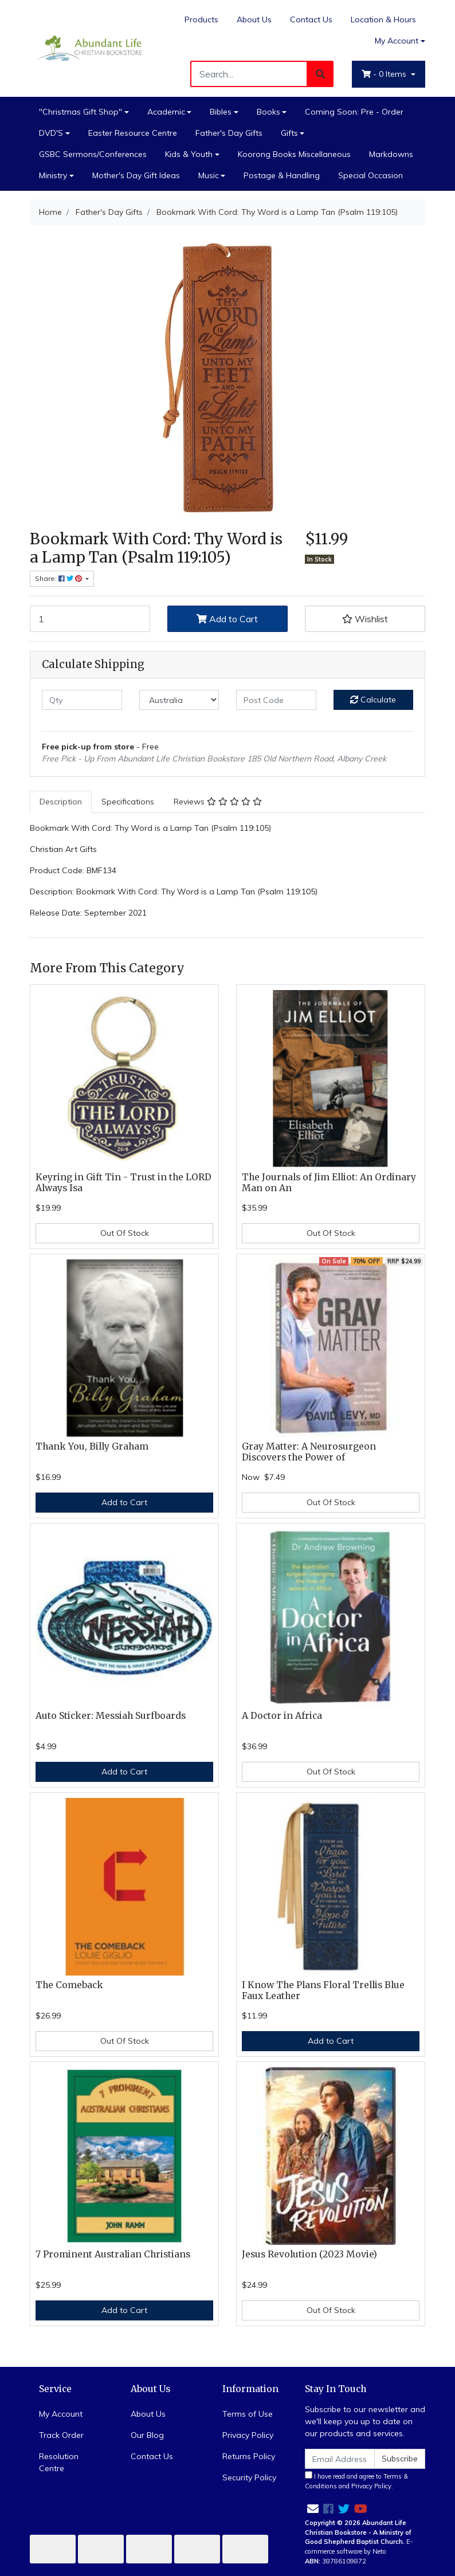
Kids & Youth (189, 154)
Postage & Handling (282, 175)
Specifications (127, 801)
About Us (254, 19)
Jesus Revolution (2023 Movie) (309, 2254)
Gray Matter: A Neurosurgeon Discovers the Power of (309, 1452)
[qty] (82, 700)
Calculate (373, 699)
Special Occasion (370, 175)
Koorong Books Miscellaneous (294, 154)
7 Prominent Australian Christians (113, 2254)
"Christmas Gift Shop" (80, 112)
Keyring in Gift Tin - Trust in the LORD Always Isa (123, 1182)
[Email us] (313, 2509)
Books (268, 112)
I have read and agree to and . (356, 2480)
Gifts (289, 133)
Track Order (61, 2435)
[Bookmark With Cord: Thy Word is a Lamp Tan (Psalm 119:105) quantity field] (90, 619)
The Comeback (69, 1985)
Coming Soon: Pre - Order (354, 112)
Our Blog (147, 2435)
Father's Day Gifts (228, 133)
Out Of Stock (124, 1233)
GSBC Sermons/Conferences (93, 154)
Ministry (53, 175)
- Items (385, 74)
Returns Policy (248, 2456)
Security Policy (249, 2477)
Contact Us (311, 19)
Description (61, 801)
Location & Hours (383, 19)
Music (208, 175)
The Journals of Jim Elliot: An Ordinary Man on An (329, 1182)
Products (201, 19)
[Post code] (276, 700)
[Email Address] (340, 2459)
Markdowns (391, 154)
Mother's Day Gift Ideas (136, 175)
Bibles (221, 112)
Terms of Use (247, 2414)
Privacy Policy (247, 2435)
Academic (166, 112)
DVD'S (51, 133)
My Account (61, 2414)
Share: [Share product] (59, 578)
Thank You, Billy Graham (92, 1446)
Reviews (218, 801)
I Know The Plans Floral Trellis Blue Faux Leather (323, 1990)
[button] (365, 619)
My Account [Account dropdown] (396, 41)
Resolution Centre (59, 2462)
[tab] (61, 802)
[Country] (179, 700)
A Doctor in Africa (282, 1715)
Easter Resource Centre (132, 133)
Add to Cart (227, 619)
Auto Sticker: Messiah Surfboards (111, 1715)
